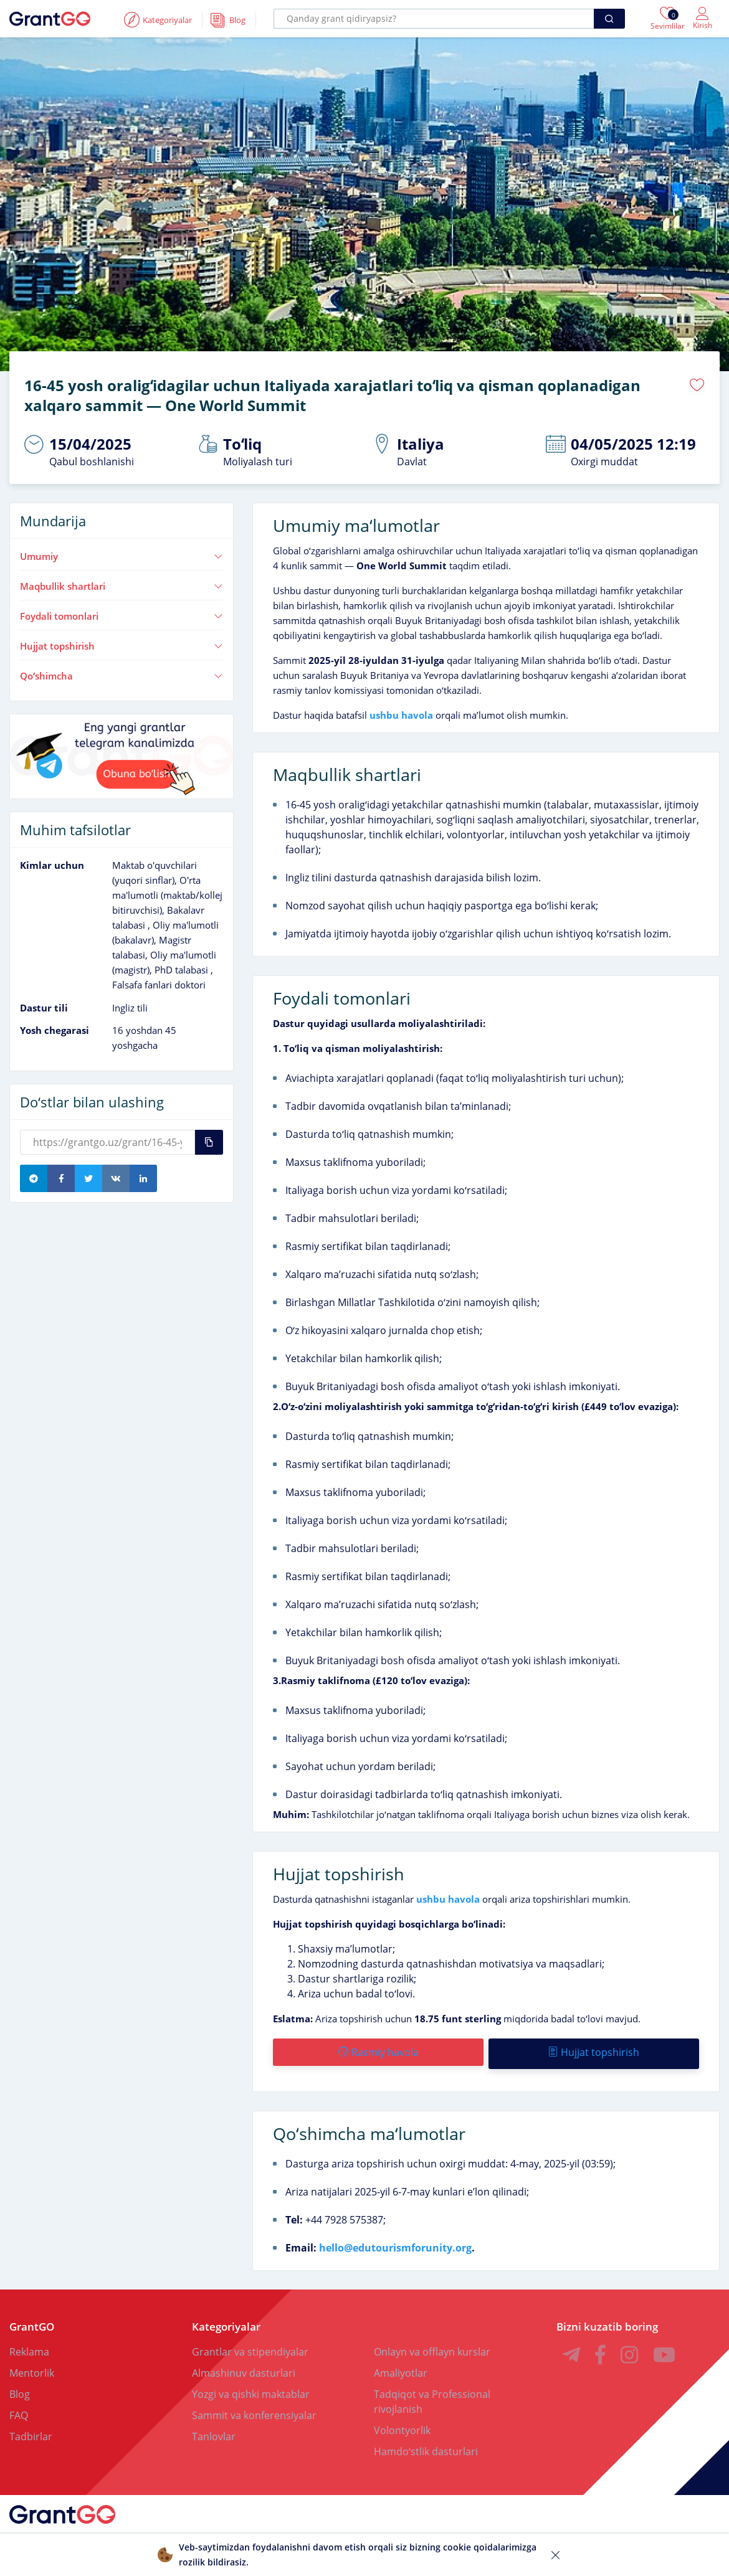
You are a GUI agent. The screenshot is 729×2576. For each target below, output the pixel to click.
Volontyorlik (402, 2425)
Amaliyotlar (400, 2368)
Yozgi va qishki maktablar (251, 2389)
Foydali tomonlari (121, 614)
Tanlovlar (214, 2431)
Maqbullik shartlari (121, 584)
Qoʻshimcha (121, 673)
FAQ (18, 2410)
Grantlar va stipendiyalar (250, 2347)
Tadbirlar (30, 2431)
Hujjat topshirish (121, 643)
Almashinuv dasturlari (243, 2368)
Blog (19, 2389)
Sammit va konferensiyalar (254, 2410)
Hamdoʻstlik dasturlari (426, 2446)
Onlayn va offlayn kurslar (432, 2347)
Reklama (29, 2347)
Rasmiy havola (378, 2050)
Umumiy (121, 554)
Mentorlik (31, 2368)
